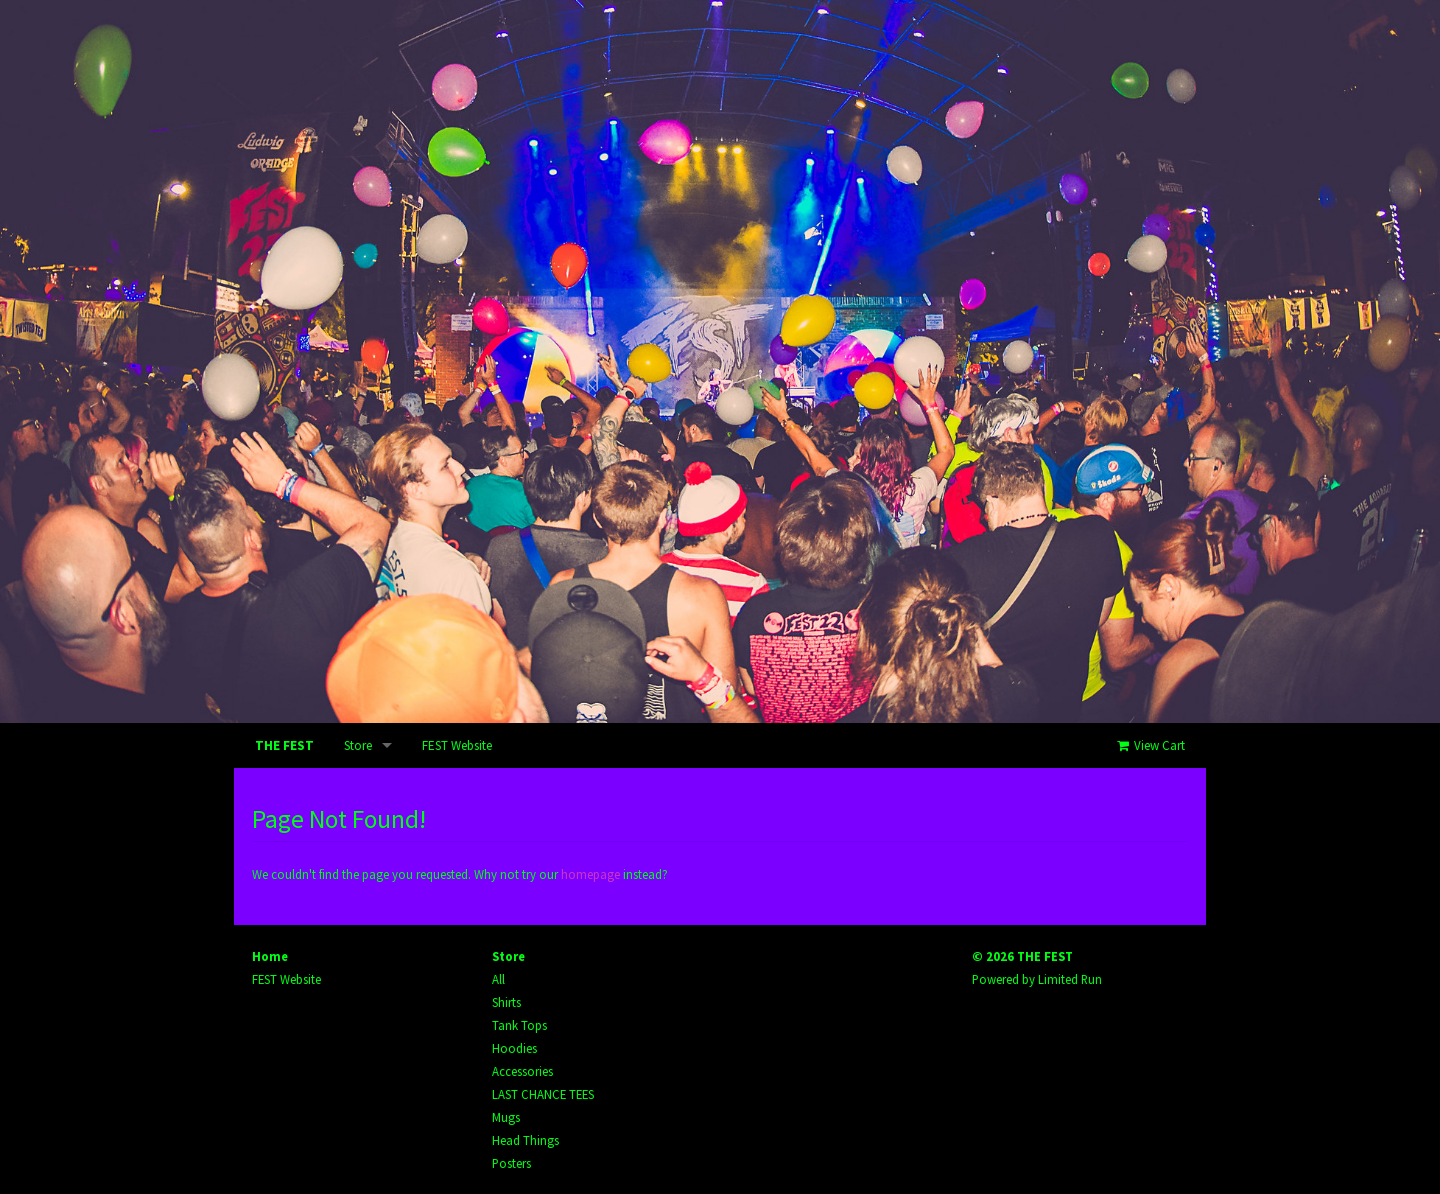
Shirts (506, 1002)
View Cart (1149, 745)
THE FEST (284, 745)
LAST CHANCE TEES (543, 1094)
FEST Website (457, 745)
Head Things (525, 1140)
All (498, 979)
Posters (511, 1163)
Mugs (506, 1117)
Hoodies (514, 1048)
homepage (590, 874)
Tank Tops (519, 1025)
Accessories (522, 1071)
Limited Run (1070, 979)
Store (358, 745)
